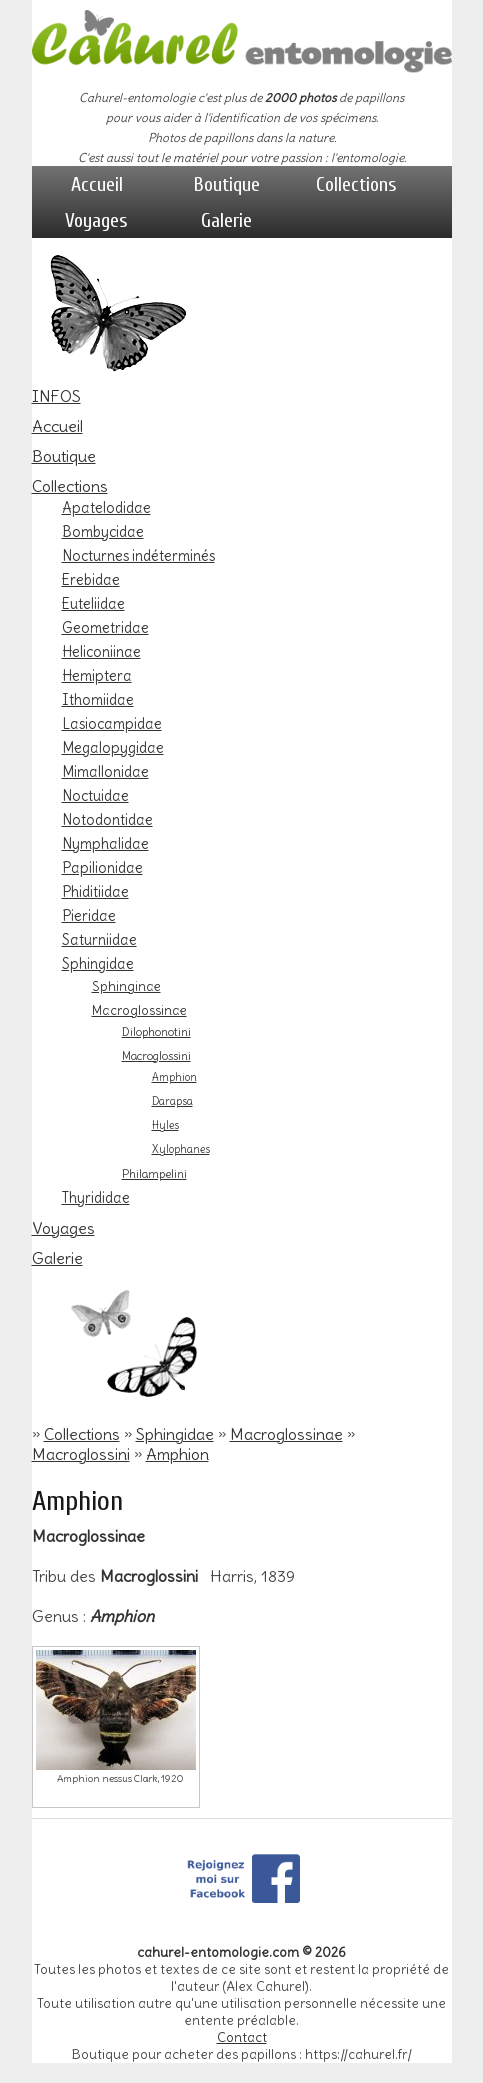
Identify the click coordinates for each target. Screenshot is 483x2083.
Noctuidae (95, 796)
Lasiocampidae (112, 724)
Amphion (174, 1077)
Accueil (97, 184)
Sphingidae (98, 964)
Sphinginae (126, 986)
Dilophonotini (156, 1032)
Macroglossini (156, 1056)
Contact (242, 2037)
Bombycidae (103, 532)
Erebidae (91, 580)
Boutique (227, 184)
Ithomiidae (98, 700)
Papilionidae (102, 868)
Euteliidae (93, 604)
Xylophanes (181, 1149)
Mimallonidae (105, 772)
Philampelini (154, 1174)
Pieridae (89, 916)
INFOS (56, 396)
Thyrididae (96, 1198)
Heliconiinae (101, 652)
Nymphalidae (105, 844)
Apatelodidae (106, 508)
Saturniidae (99, 940)
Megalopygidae (113, 748)
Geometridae (105, 628)
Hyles (165, 1125)
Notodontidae (107, 820)
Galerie (226, 220)
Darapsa (172, 1101)
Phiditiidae (95, 892)
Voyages (96, 220)
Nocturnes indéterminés (138, 556)
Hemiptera (97, 676)
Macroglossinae (139, 1010)
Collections (356, 184)
